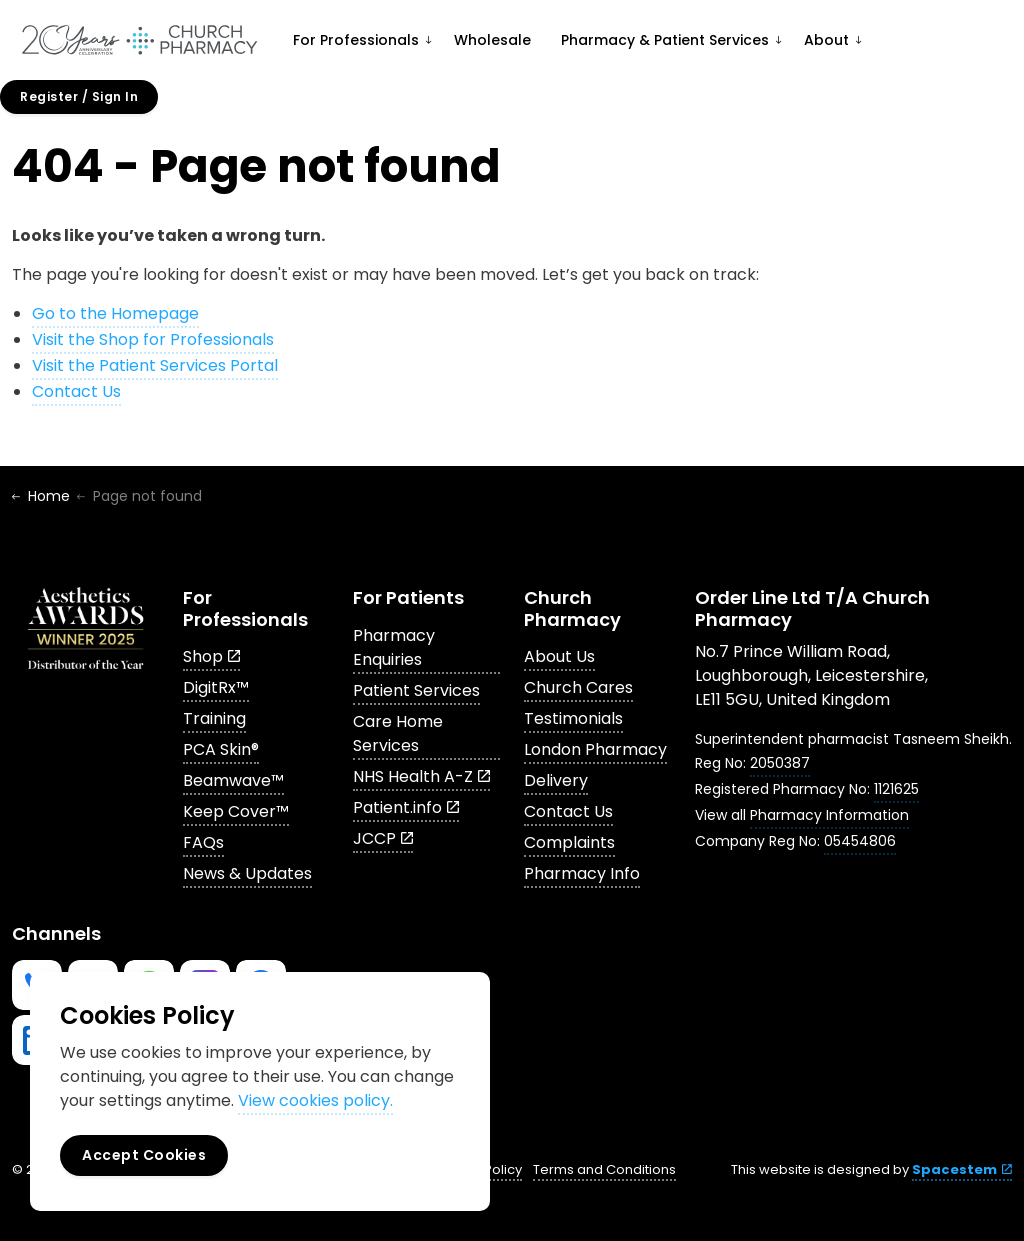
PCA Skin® (221, 749)
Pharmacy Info (582, 873)
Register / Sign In (79, 97)
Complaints (569, 842)
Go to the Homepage (115, 313)
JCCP (383, 838)
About (826, 40)
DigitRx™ (216, 687)
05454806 (860, 841)
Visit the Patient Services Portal (155, 365)
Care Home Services (398, 733)
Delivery (556, 780)
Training (214, 718)
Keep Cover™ (236, 811)
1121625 (896, 789)
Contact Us (76, 391)
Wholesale (492, 40)
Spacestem (962, 1169)
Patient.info (406, 807)
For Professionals (356, 40)
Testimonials (573, 718)
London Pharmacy (595, 749)
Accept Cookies (144, 1155)
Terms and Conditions (604, 1169)
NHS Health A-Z (421, 776)
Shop (211, 656)
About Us (559, 656)
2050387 (780, 763)
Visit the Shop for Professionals (153, 339)
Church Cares (578, 687)
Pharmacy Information (829, 815)
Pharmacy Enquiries (394, 647)
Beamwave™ (233, 780)
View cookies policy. (315, 1100)
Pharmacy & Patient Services (665, 40)
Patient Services (416, 690)
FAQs (203, 842)
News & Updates (247, 873)
